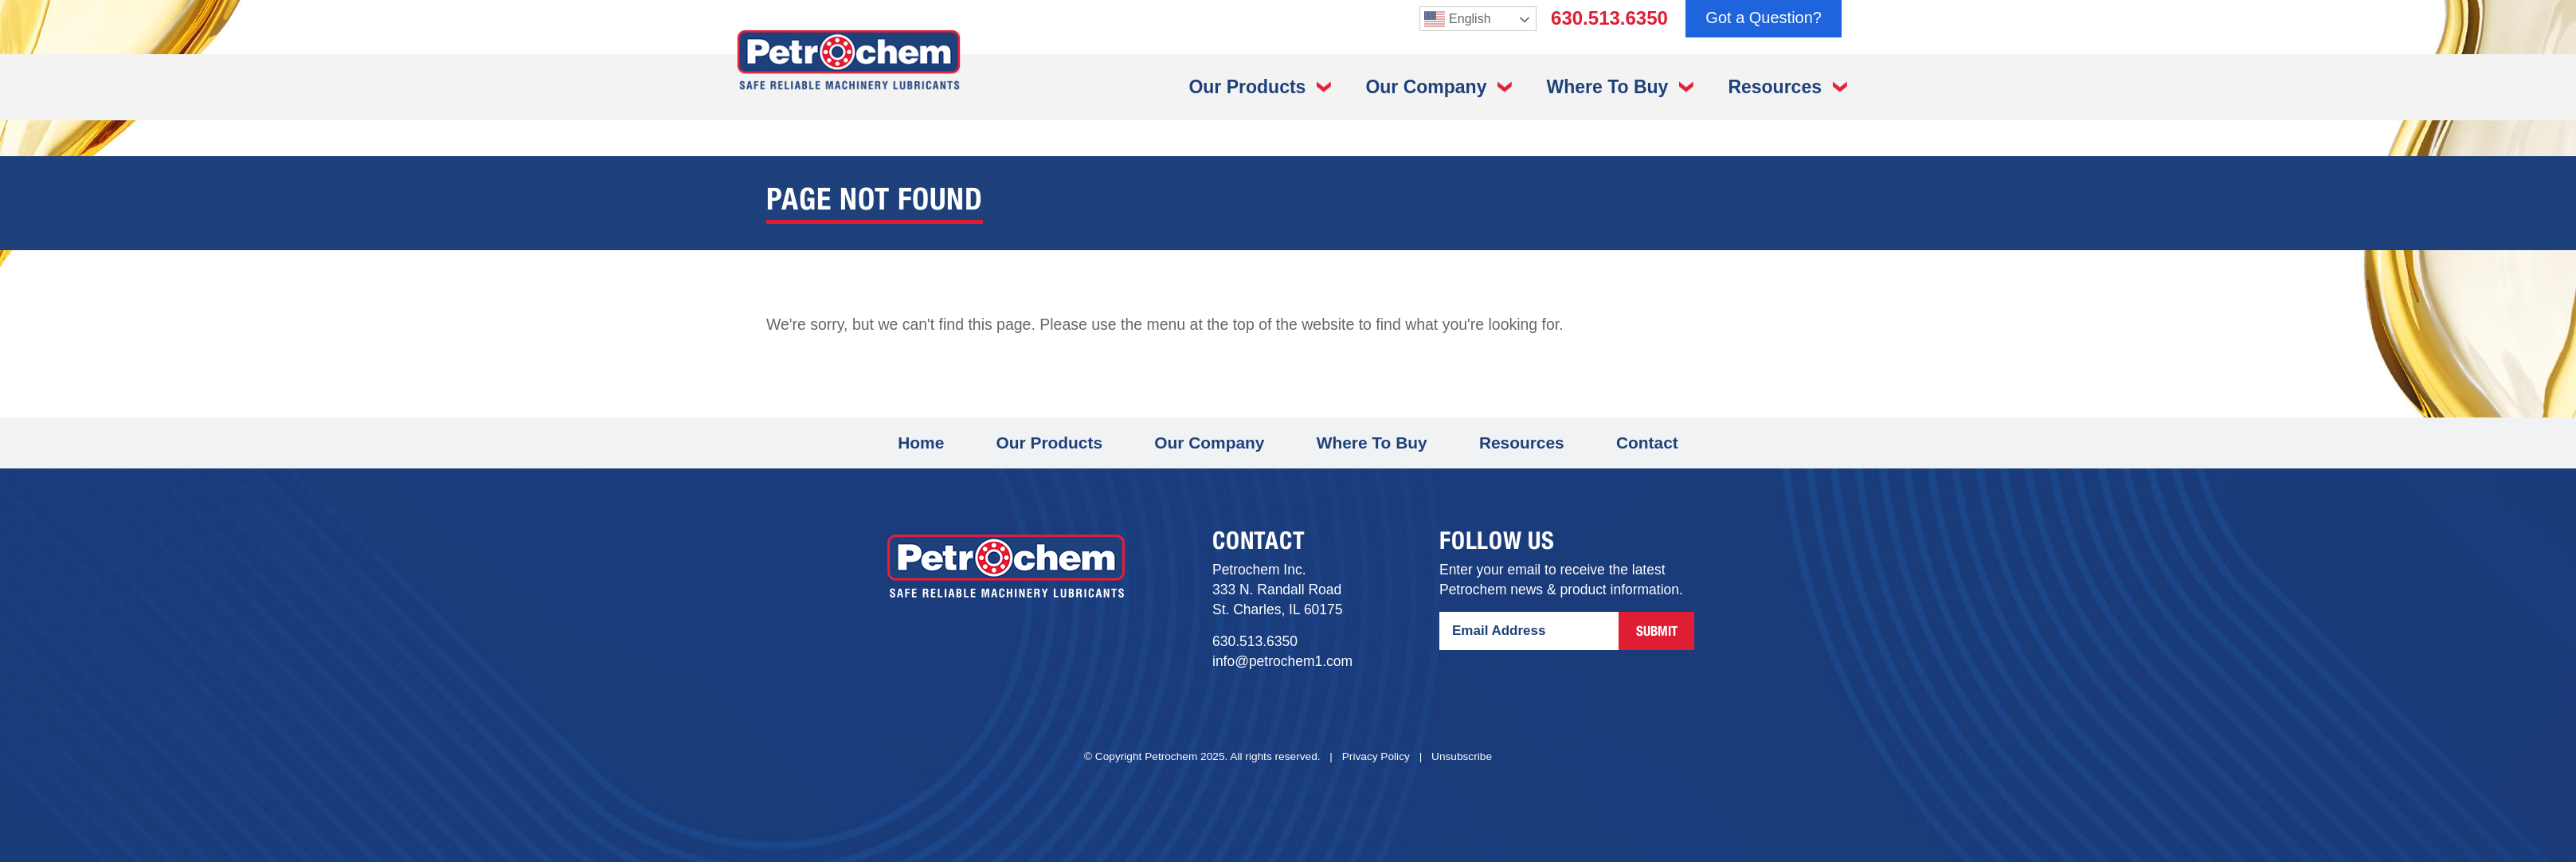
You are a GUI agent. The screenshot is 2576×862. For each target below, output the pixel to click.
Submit (1657, 633)
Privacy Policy (1376, 756)
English (1457, 19)
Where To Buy (1607, 86)
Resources (1775, 86)
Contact (1647, 442)
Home (921, 442)
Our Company (1425, 86)
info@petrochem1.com (1282, 661)
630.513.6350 (1609, 18)
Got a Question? (1763, 17)
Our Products (1247, 86)
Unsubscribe (1461, 756)
